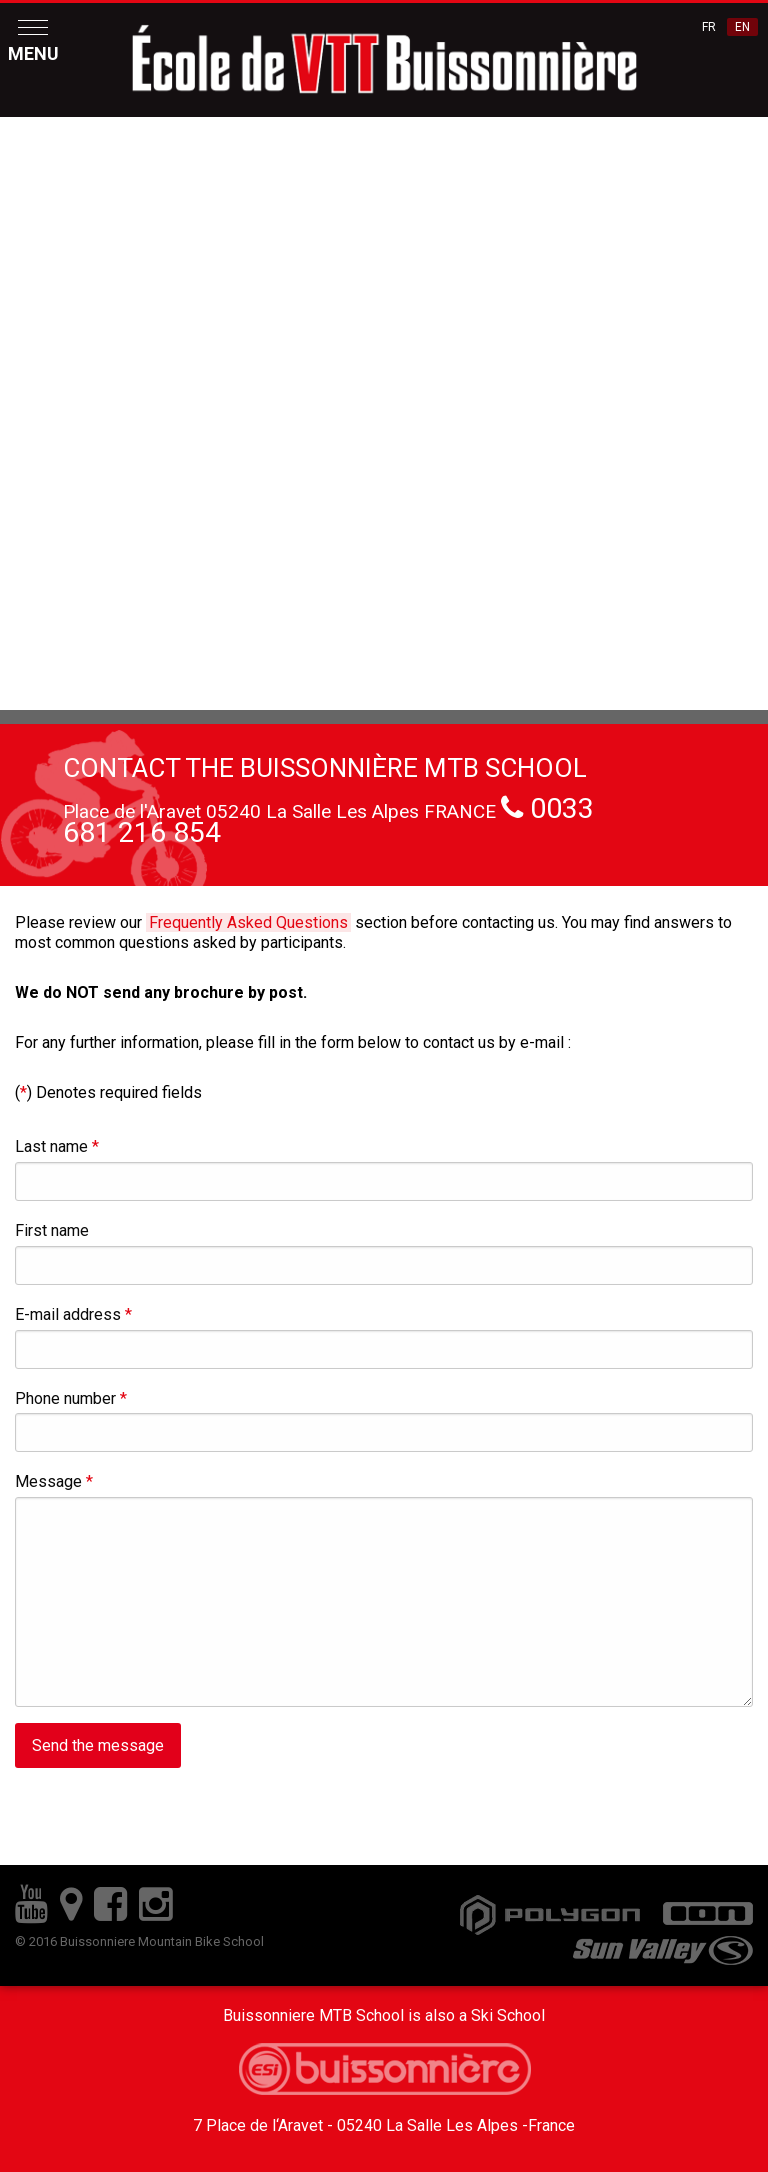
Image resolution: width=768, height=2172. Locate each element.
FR (709, 27)
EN (742, 27)
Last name (57, 1146)
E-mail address (73, 1314)
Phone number (71, 1398)
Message (54, 1481)
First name (52, 1230)
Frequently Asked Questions (248, 922)
